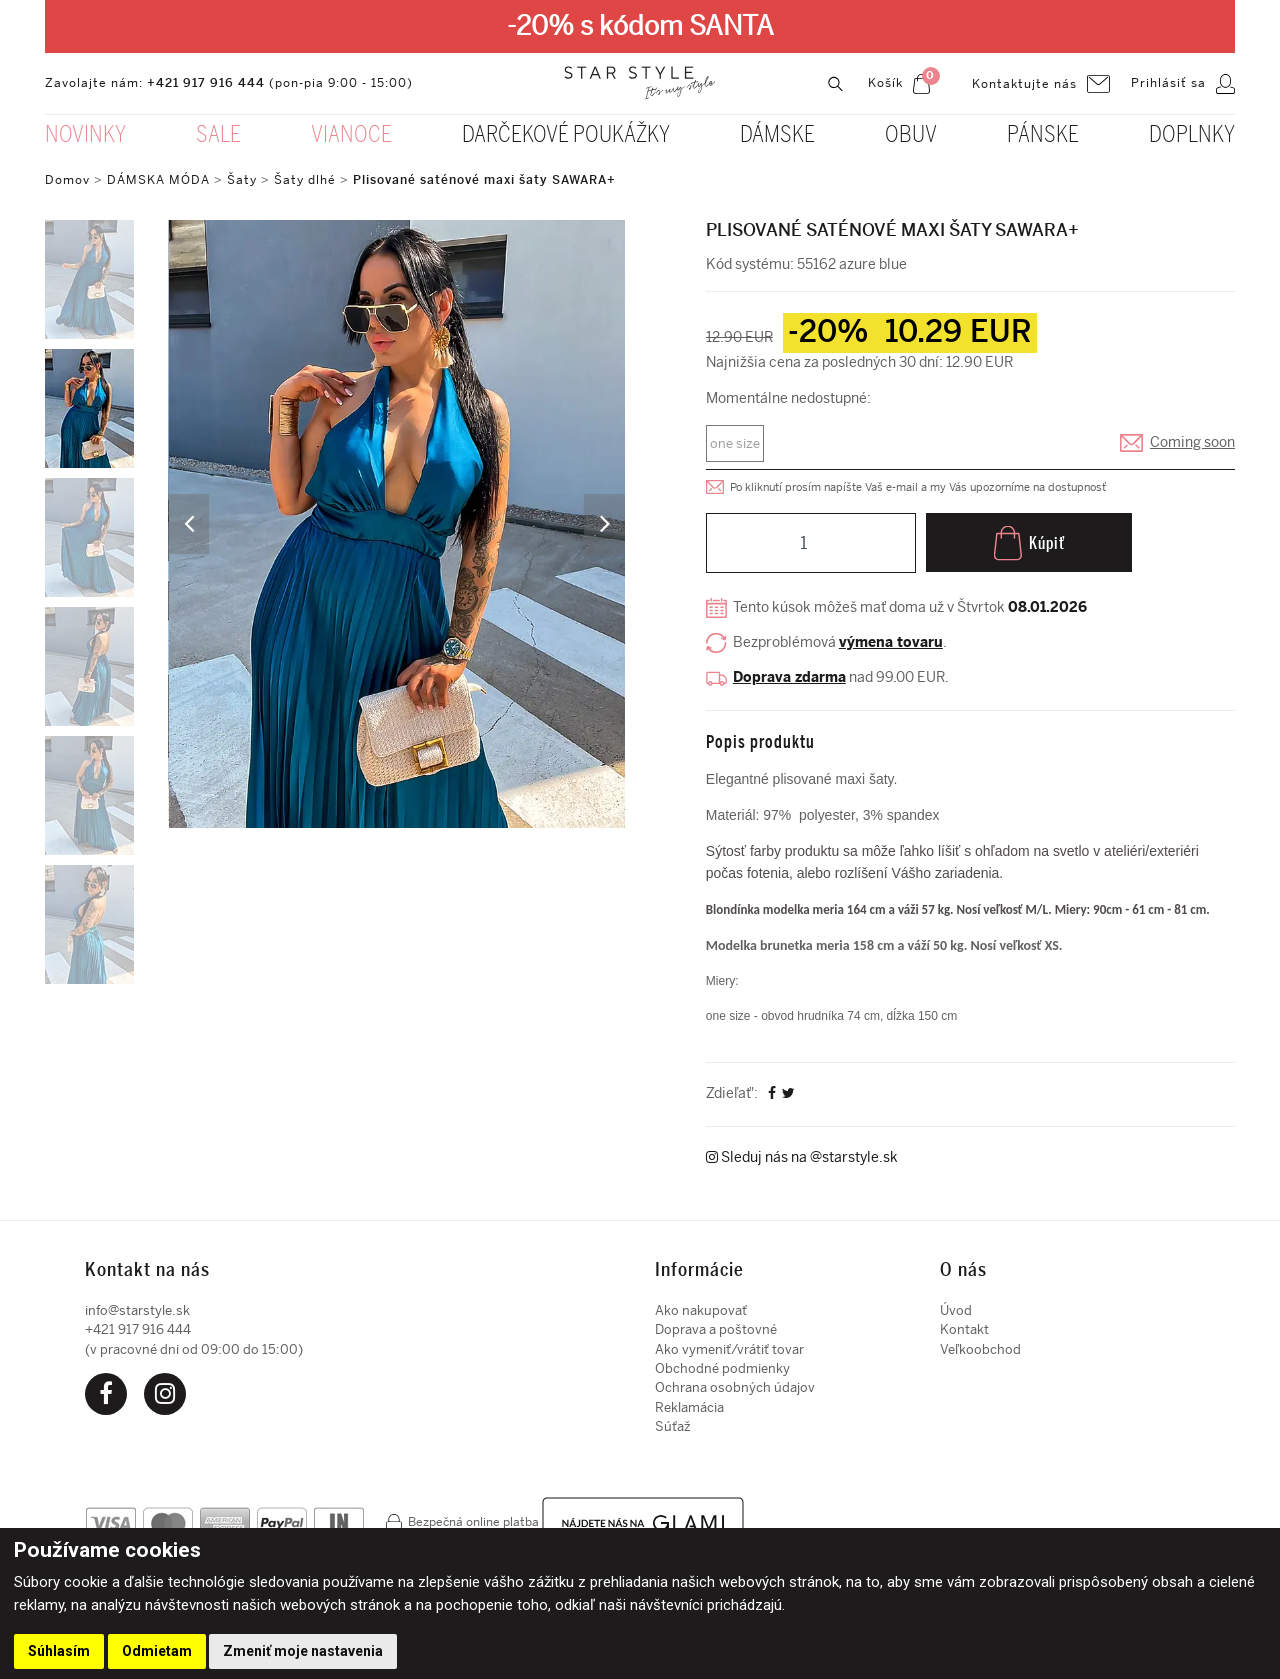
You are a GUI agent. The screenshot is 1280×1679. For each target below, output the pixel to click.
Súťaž (673, 1421)
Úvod (956, 1305)
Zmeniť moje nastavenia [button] (303, 1651)
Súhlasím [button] (59, 1651)
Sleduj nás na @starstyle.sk (802, 1153)
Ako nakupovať (701, 1305)
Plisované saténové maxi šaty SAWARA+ (484, 180)
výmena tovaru (891, 643)
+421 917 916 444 (206, 83)
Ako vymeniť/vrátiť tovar (729, 1344)
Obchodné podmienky (722, 1363)
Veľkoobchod (980, 1344)
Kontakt (964, 1324)
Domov (67, 180)
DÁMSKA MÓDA (158, 180)
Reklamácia (689, 1402)
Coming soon (1192, 443)
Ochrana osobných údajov (735, 1382)
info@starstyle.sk (137, 1305)
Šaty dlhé (305, 180)
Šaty (242, 180)
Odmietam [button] (157, 1651)
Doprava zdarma (789, 678)
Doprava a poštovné (716, 1324)
